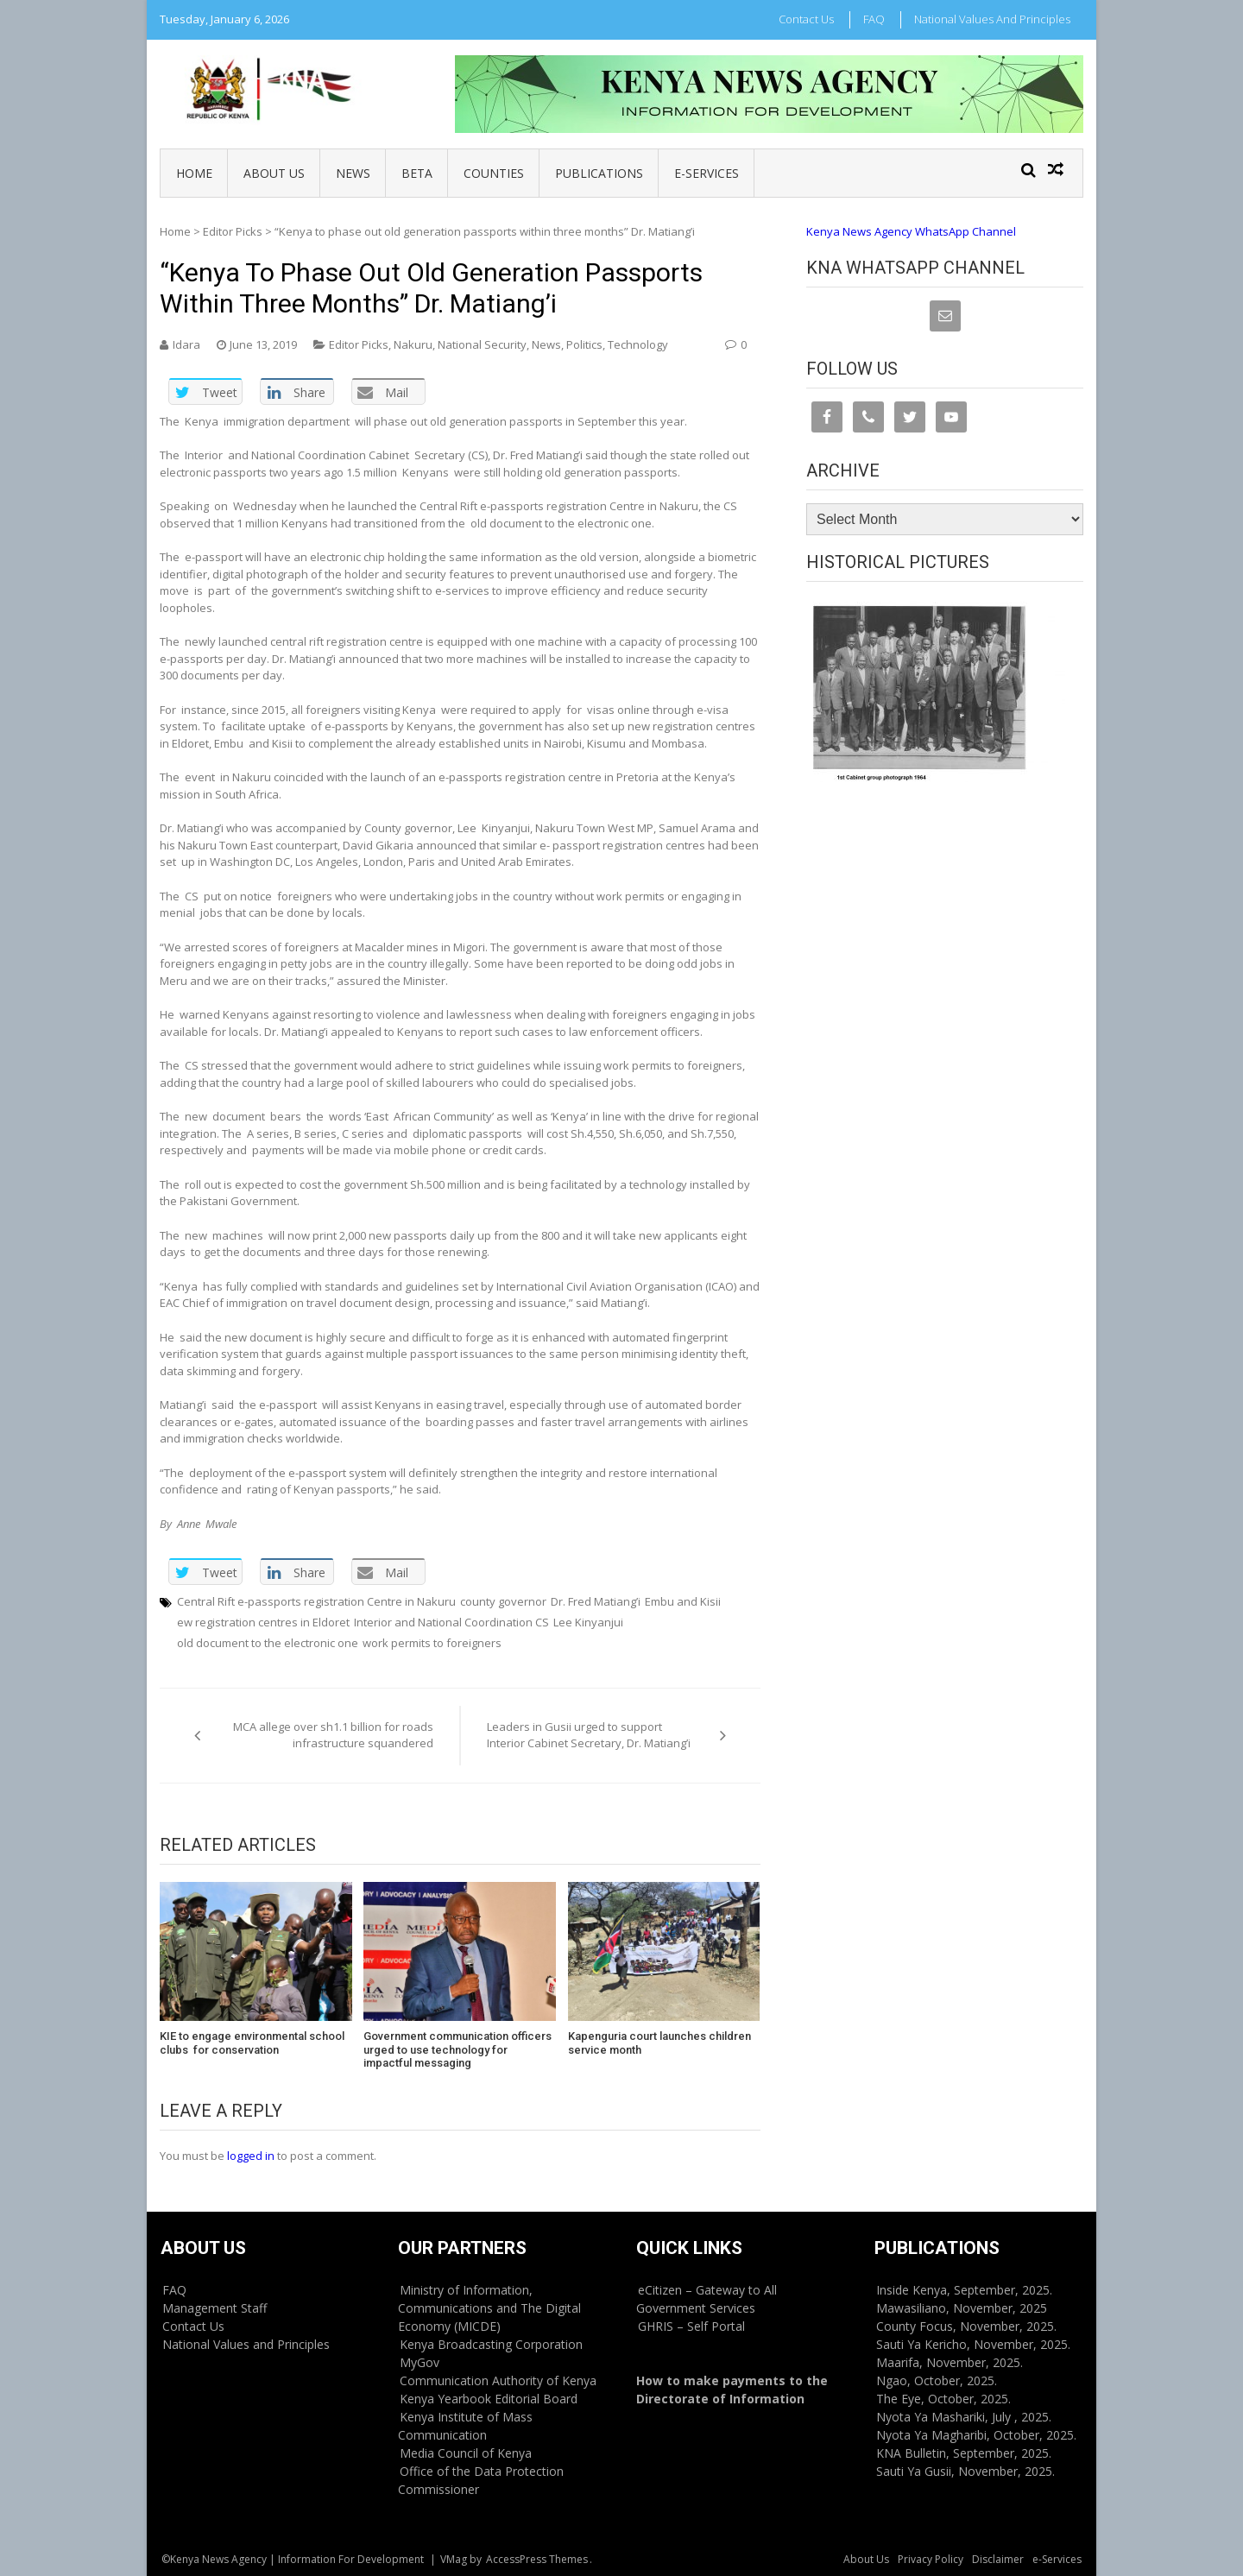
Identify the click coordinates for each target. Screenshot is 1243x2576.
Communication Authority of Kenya (498, 2380)
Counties (494, 173)
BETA (416, 173)
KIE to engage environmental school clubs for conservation (252, 2043)
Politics (584, 344)
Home (194, 173)
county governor (503, 1601)
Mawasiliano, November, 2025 (961, 2308)
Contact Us (806, 19)
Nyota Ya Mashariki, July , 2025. (963, 2417)
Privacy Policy (930, 2559)
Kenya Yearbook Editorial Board (488, 2398)
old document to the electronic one (267, 1643)
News (353, 173)
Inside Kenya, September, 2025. (964, 2290)
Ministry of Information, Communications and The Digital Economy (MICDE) (489, 2308)
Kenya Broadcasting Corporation (491, 2344)
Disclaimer (998, 2559)
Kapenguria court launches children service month (659, 2043)
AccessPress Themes (537, 2559)
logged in (250, 2155)
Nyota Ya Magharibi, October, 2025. (976, 2435)
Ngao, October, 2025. (936, 2380)
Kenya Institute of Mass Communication (465, 2426)
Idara (186, 344)
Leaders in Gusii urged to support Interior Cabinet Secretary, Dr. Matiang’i (589, 1735)
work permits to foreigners (432, 1643)
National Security (482, 344)
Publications (599, 173)
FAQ (874, 19)
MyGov (419, 2362)
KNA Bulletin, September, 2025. (963, 2453)
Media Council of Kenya (466, 2453)
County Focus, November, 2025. (966, 2326)
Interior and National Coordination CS (451, 1622)
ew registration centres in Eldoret (263, 1622)
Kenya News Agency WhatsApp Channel (911, 231)
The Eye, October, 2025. (943, 2398)
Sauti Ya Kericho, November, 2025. (973, 2344)
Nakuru (413, 344)
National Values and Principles (992, 19)
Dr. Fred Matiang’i (595, 1601)
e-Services (706, 173)
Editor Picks (232, 231)
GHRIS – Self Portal (691, 2326)
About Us (274, 173)
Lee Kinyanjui (588, 1622)
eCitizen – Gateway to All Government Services (706, 2299)
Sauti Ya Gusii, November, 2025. (965, 2471)
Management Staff (214, 2308)
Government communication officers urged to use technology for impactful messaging (457, 2049)
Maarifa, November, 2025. (949, 2362)
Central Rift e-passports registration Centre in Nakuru (316, 1601)
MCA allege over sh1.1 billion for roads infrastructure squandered (333, 1735)
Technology (638, 344)
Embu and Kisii (683, 1601)
